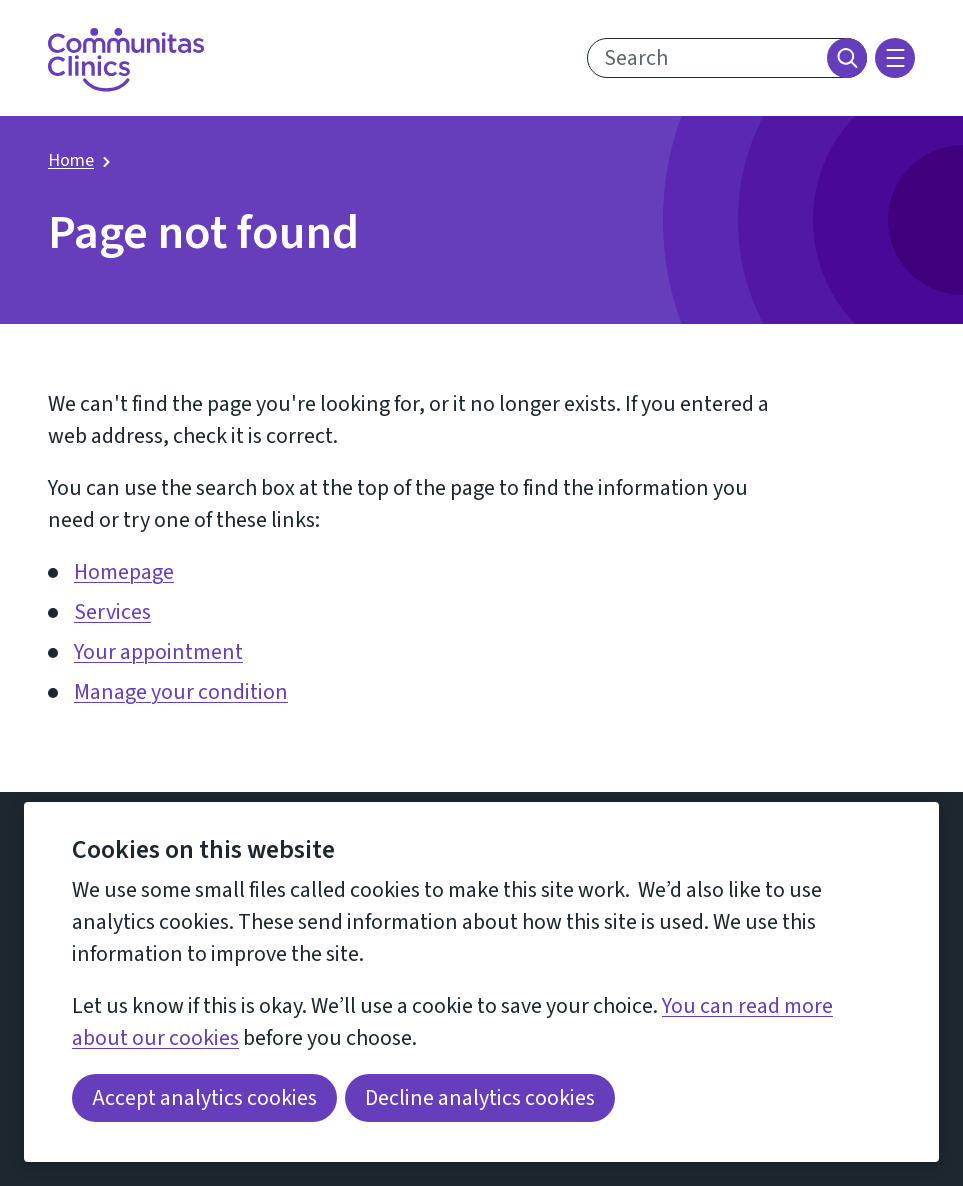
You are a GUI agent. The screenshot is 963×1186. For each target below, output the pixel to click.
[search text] (727, 58)
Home (71, 160)
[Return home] (126, 60)
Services (112, 612)
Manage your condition (181, 692)
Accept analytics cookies (204, 1098)
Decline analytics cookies (480, 1098)
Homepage (124, 572)
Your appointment (158, 652)
